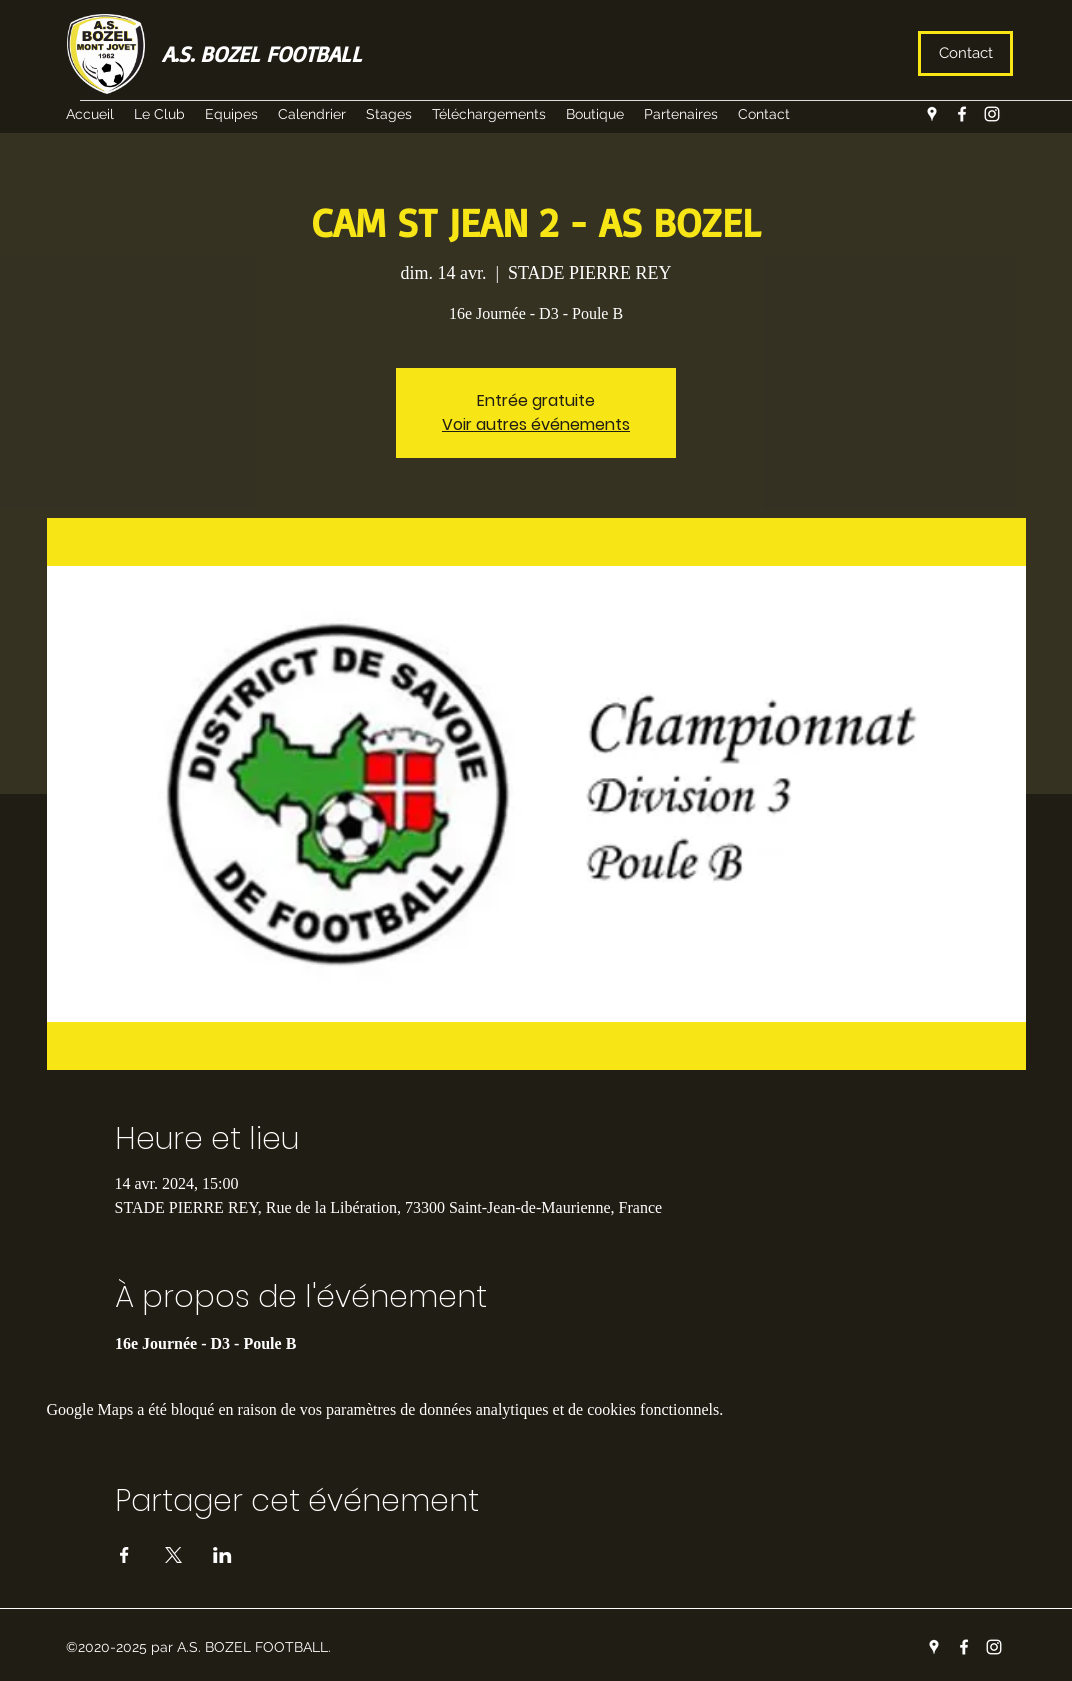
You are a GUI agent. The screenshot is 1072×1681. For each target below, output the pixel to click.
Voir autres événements (536, 424)
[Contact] (965, 53)
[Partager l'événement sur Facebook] (124, 1555)
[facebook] (962, 114)
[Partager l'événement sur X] (173, 1555)
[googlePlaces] (932, 114)
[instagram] (992, 114)
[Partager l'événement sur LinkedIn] (222, 1555)
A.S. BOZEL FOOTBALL (262, 53)
